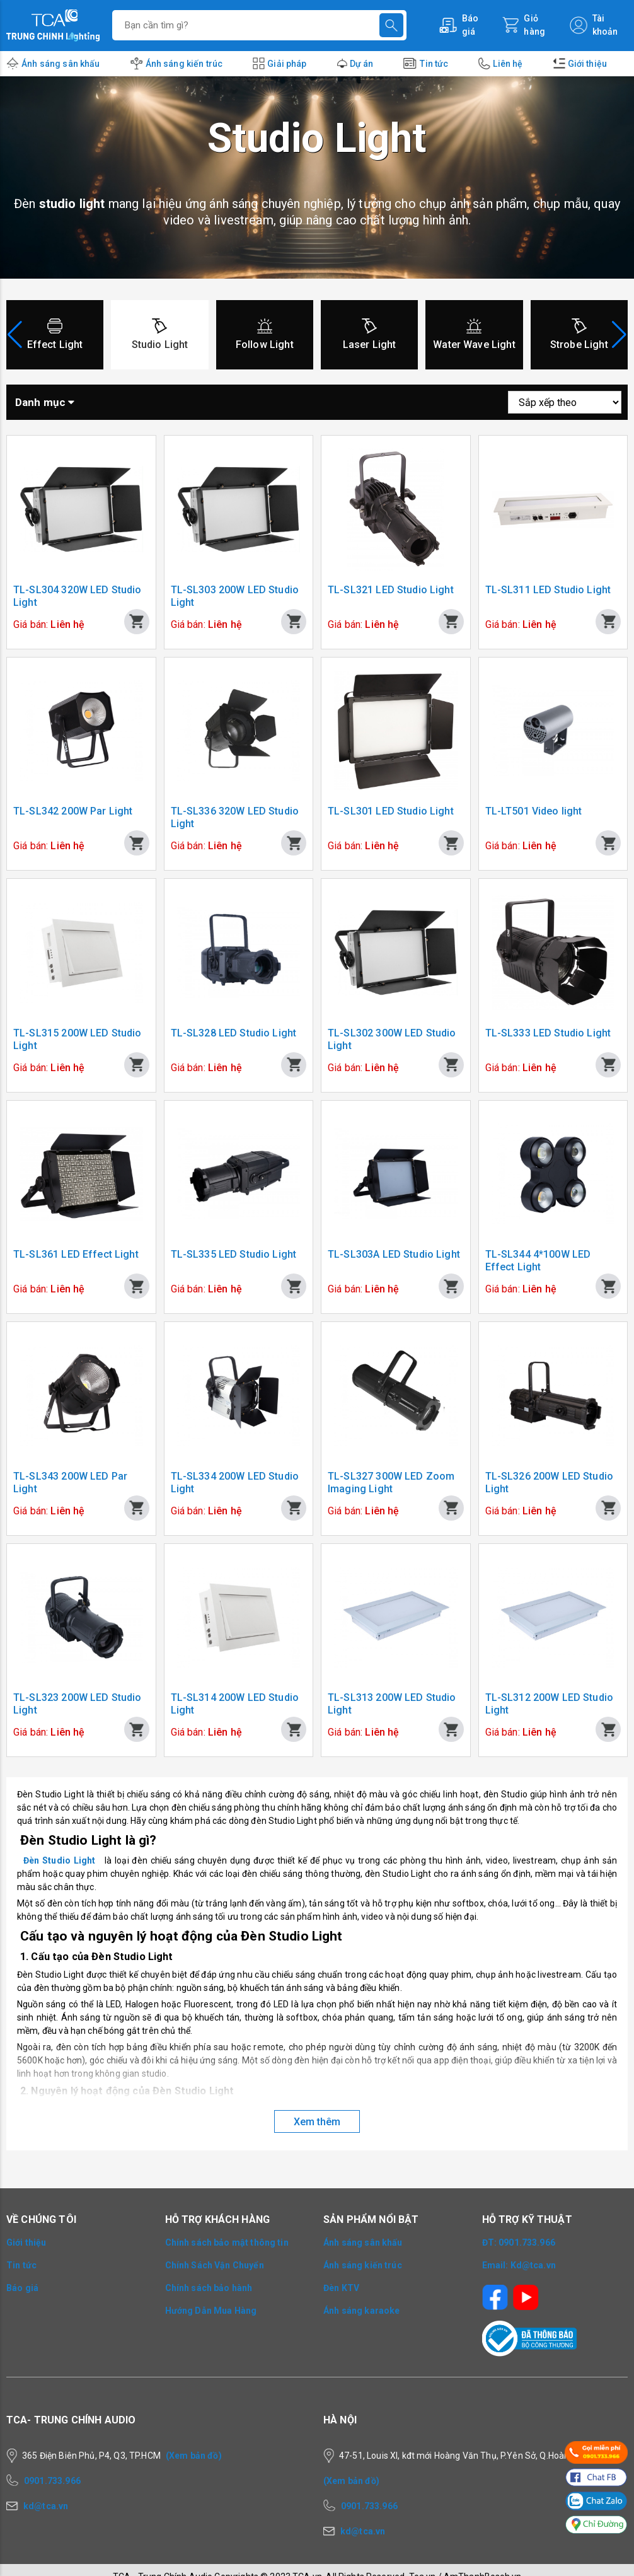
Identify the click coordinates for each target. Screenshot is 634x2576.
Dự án (362, 64)
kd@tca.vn (45, 2506)
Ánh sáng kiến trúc (184, 64)
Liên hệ (507, 64)
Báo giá (22, 2288)
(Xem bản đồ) (194, 2456)
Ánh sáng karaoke (361, 2311)
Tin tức (434, 64)
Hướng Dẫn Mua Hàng (211, 2311)
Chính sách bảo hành (209, 2288)
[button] (619, 335)
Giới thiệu (588, 64)
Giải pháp (286, 64)
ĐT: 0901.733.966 (518, 2242)
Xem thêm (317, 2122)
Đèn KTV (341, 2288)
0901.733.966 (52, 2481)
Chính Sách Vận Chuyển (214, 2265)
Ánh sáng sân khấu (60, 64)
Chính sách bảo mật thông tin (227, 2242)
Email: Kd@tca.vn (519, 2265)
